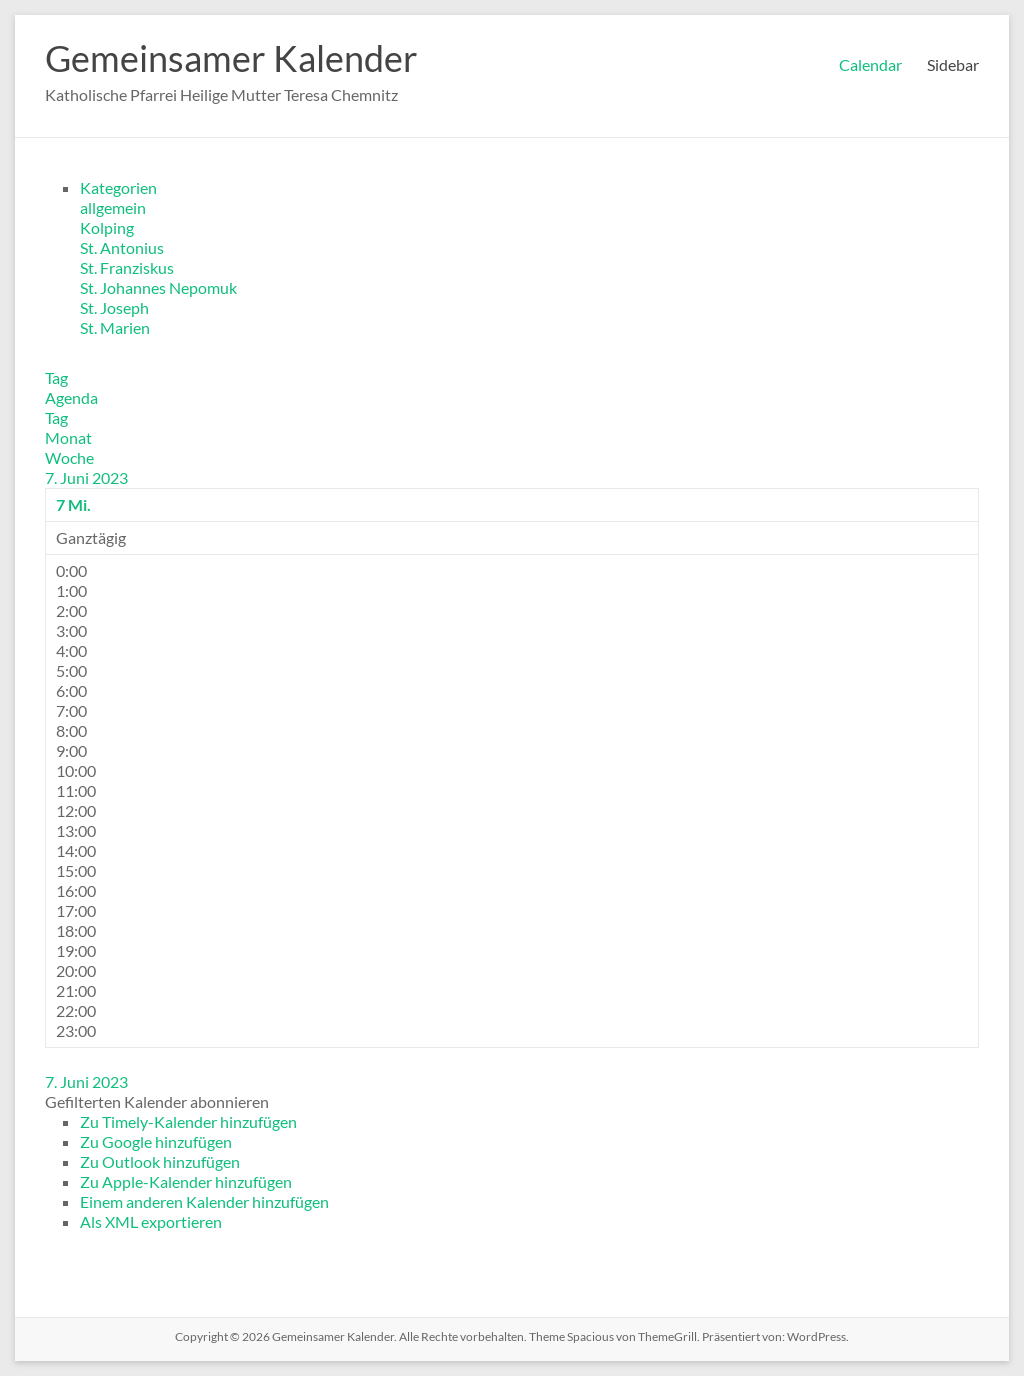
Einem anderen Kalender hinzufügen (204, 1201)
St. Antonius (122, 247)
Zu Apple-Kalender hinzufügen (186, 1181)
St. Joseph (114, 307)
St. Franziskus (127, 267)
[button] (157, 1101)
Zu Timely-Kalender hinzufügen (188, 1121)
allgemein (113, 207)
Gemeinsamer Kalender (231, 58)
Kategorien (118, 187)
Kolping (107, 227)
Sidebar (953, 64)
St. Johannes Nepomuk (158, 287)
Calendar (870, 64)
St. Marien (115, 327)
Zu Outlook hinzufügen (160, 1161)
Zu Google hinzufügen (156, 1141)
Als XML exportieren (151, 1221)
